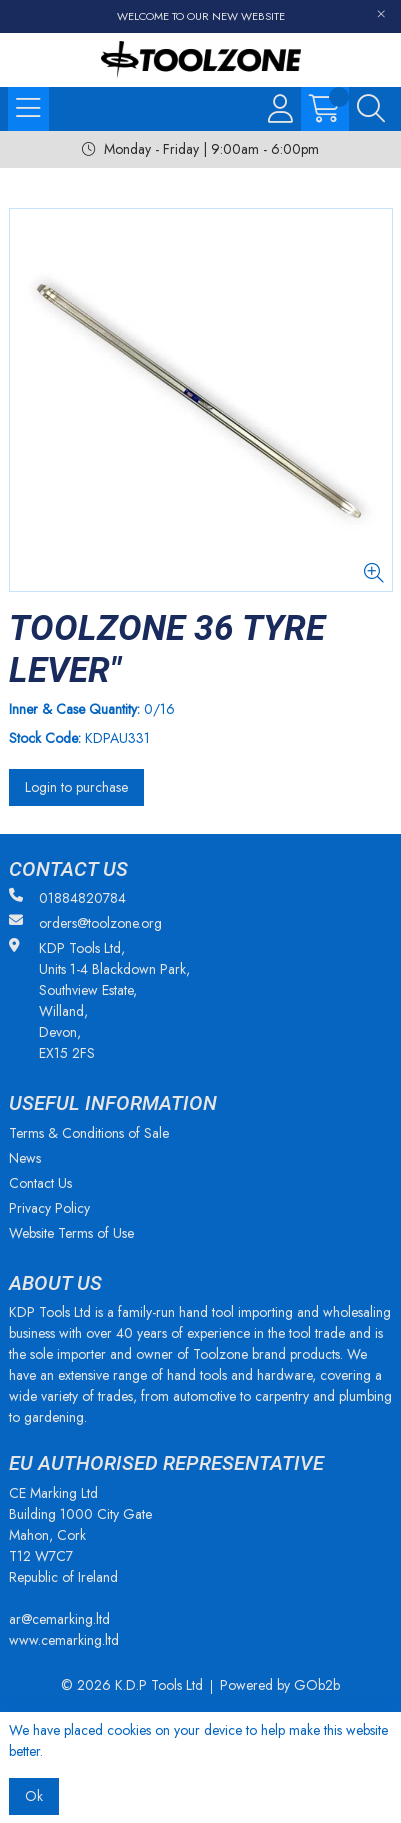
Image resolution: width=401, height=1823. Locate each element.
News (25, 1158)
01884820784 (67, 898)
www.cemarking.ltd (64, 1640)
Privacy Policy (49, 1208)
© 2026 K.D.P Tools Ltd (132, 1685)
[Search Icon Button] (371, 109)
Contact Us (40, 1183)
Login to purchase (76, 787)
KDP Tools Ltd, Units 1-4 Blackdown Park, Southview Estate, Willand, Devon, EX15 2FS (99, 1000)
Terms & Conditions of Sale (89, 1133)
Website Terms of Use (71, 1233)
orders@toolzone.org (85, 923)
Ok (34, 1796)
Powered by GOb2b (280, 1685)
